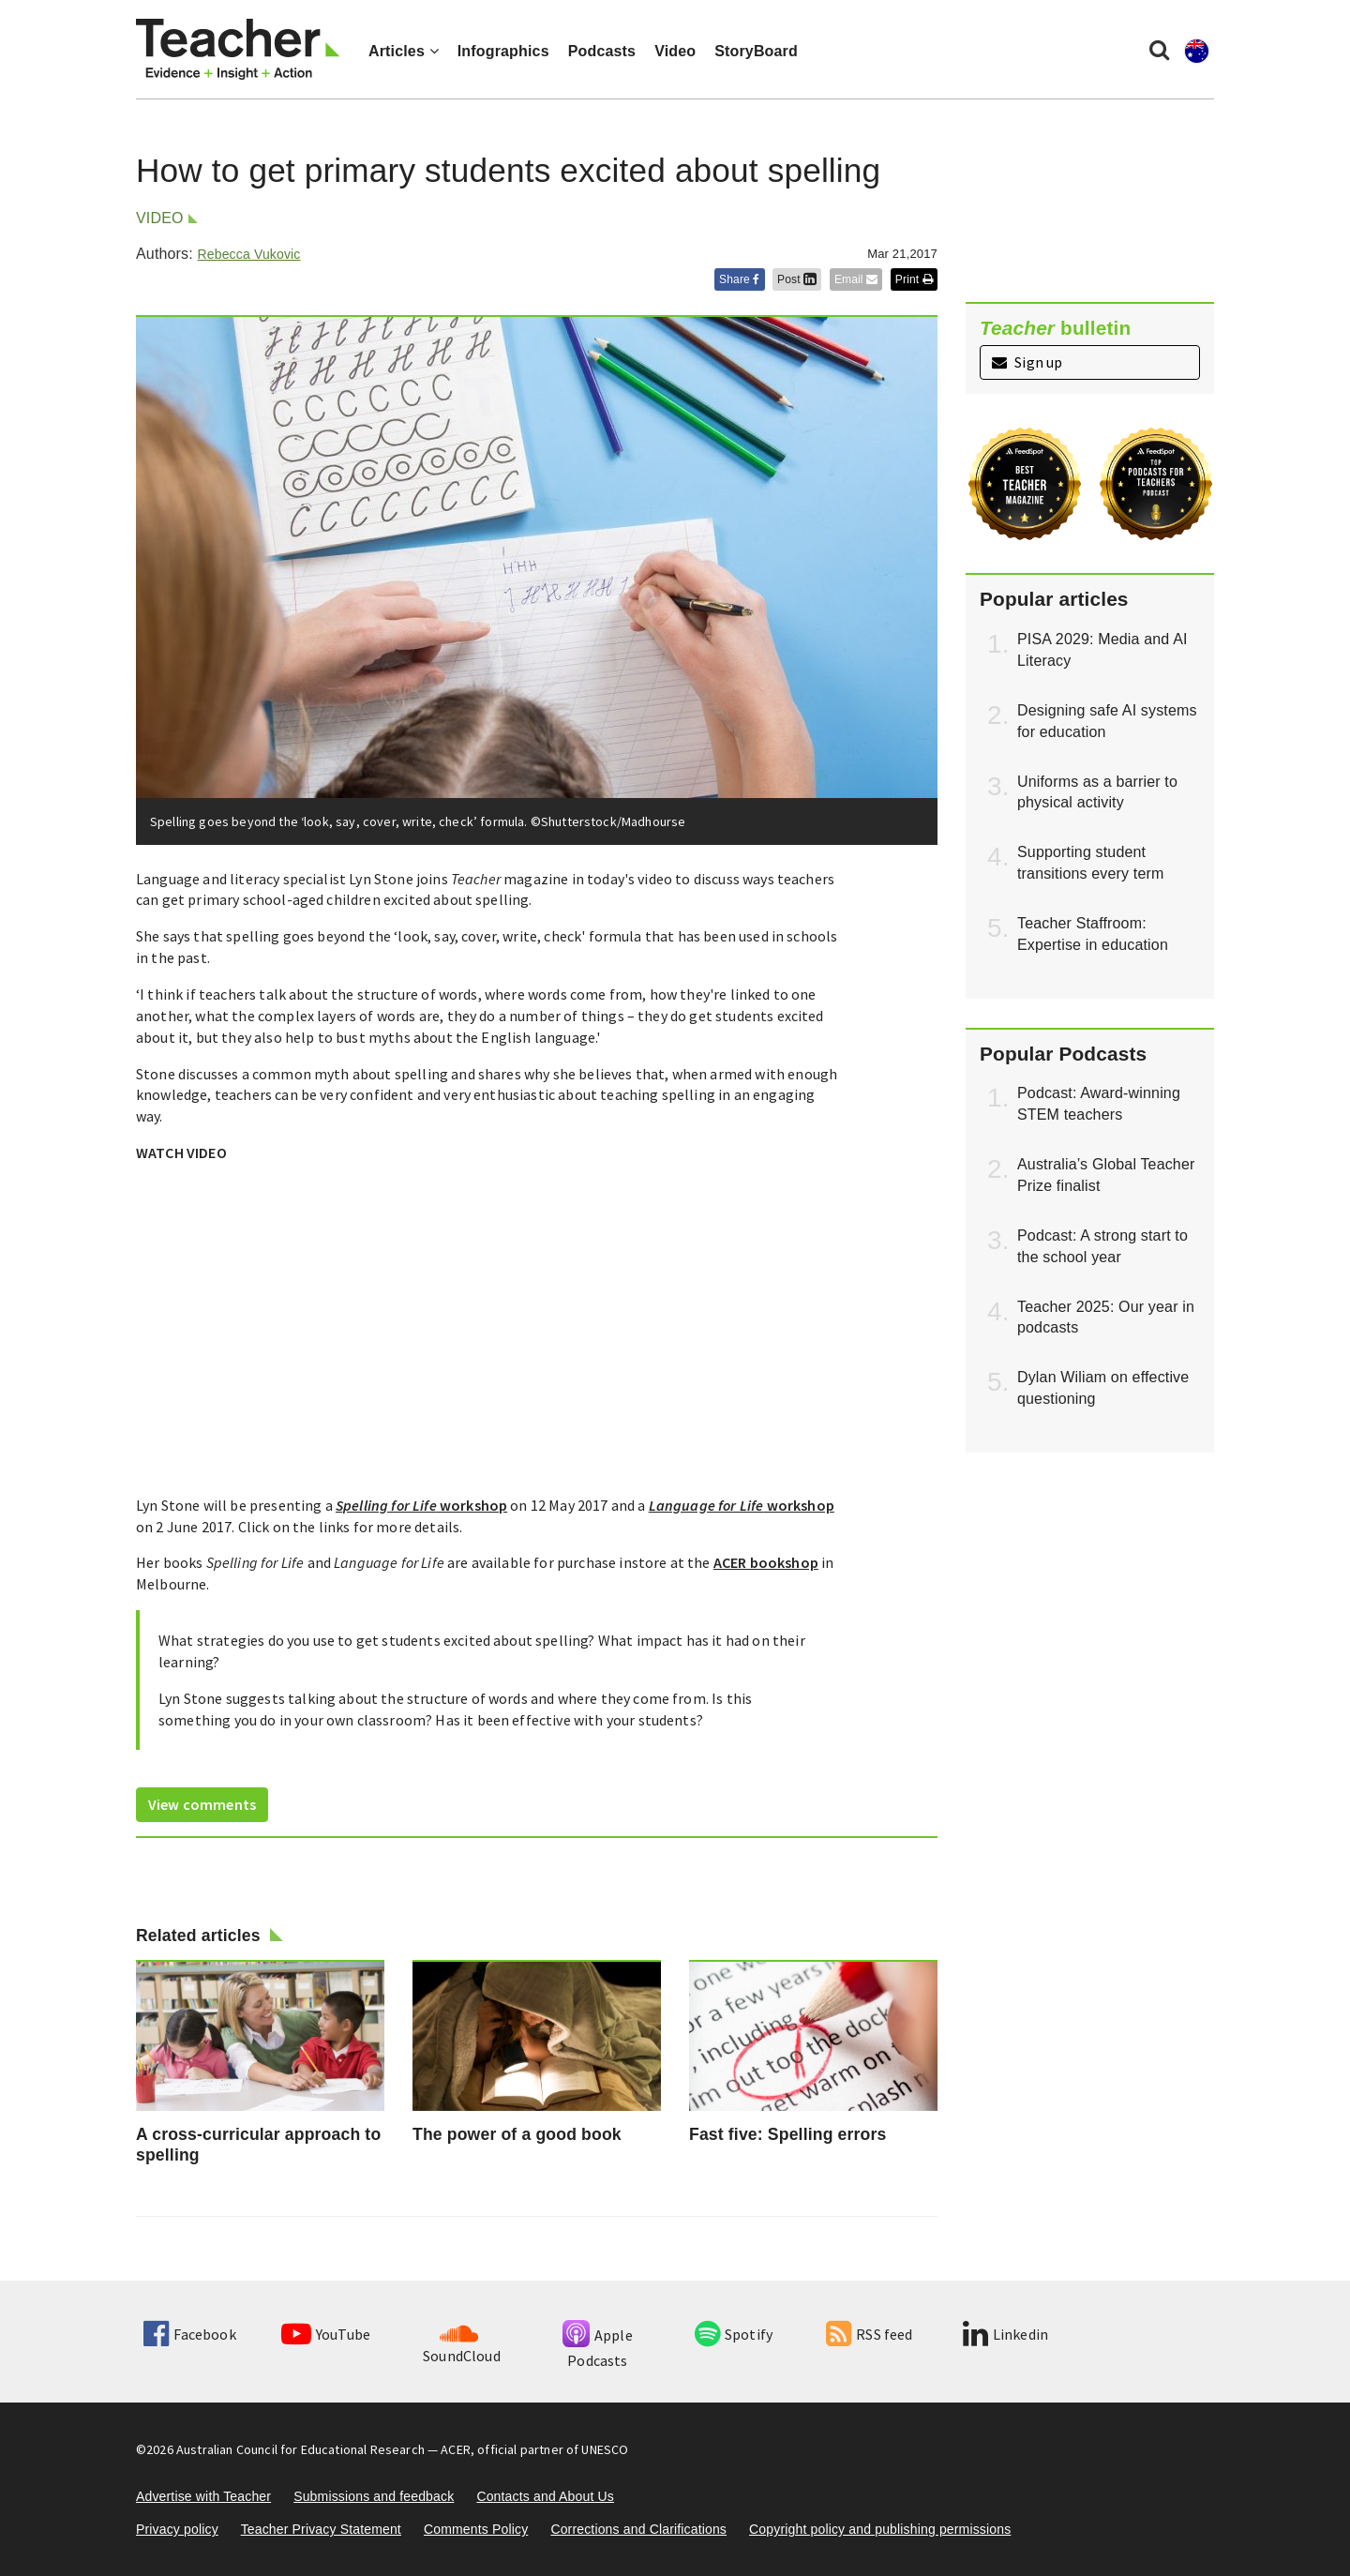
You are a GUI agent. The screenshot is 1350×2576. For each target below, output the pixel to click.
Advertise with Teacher (203, 2496)
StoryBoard (756, 51)
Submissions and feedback (373, 2496)
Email (856, 279)
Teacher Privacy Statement (321, 2529)
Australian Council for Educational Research (300, 2449)
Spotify (733, 2334)
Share (739, 279)
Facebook (189, 2334)
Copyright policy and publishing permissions (880, 2529)
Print (914, 279)
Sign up (1027, 362)
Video (675, 51)
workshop (421, 1505)
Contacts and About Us (545, 2496)
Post (797, 279)
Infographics (503, 51)
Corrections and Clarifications (638, 2529)
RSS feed (869, 2334)
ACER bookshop (765, 1562)
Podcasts (602, 51)
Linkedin (1005, 2334)
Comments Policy (476, 2529)
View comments (202, 1804)
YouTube (325, 2334)
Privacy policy (177, 2529)
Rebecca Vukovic (248, 254)
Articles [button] (403, 51)
